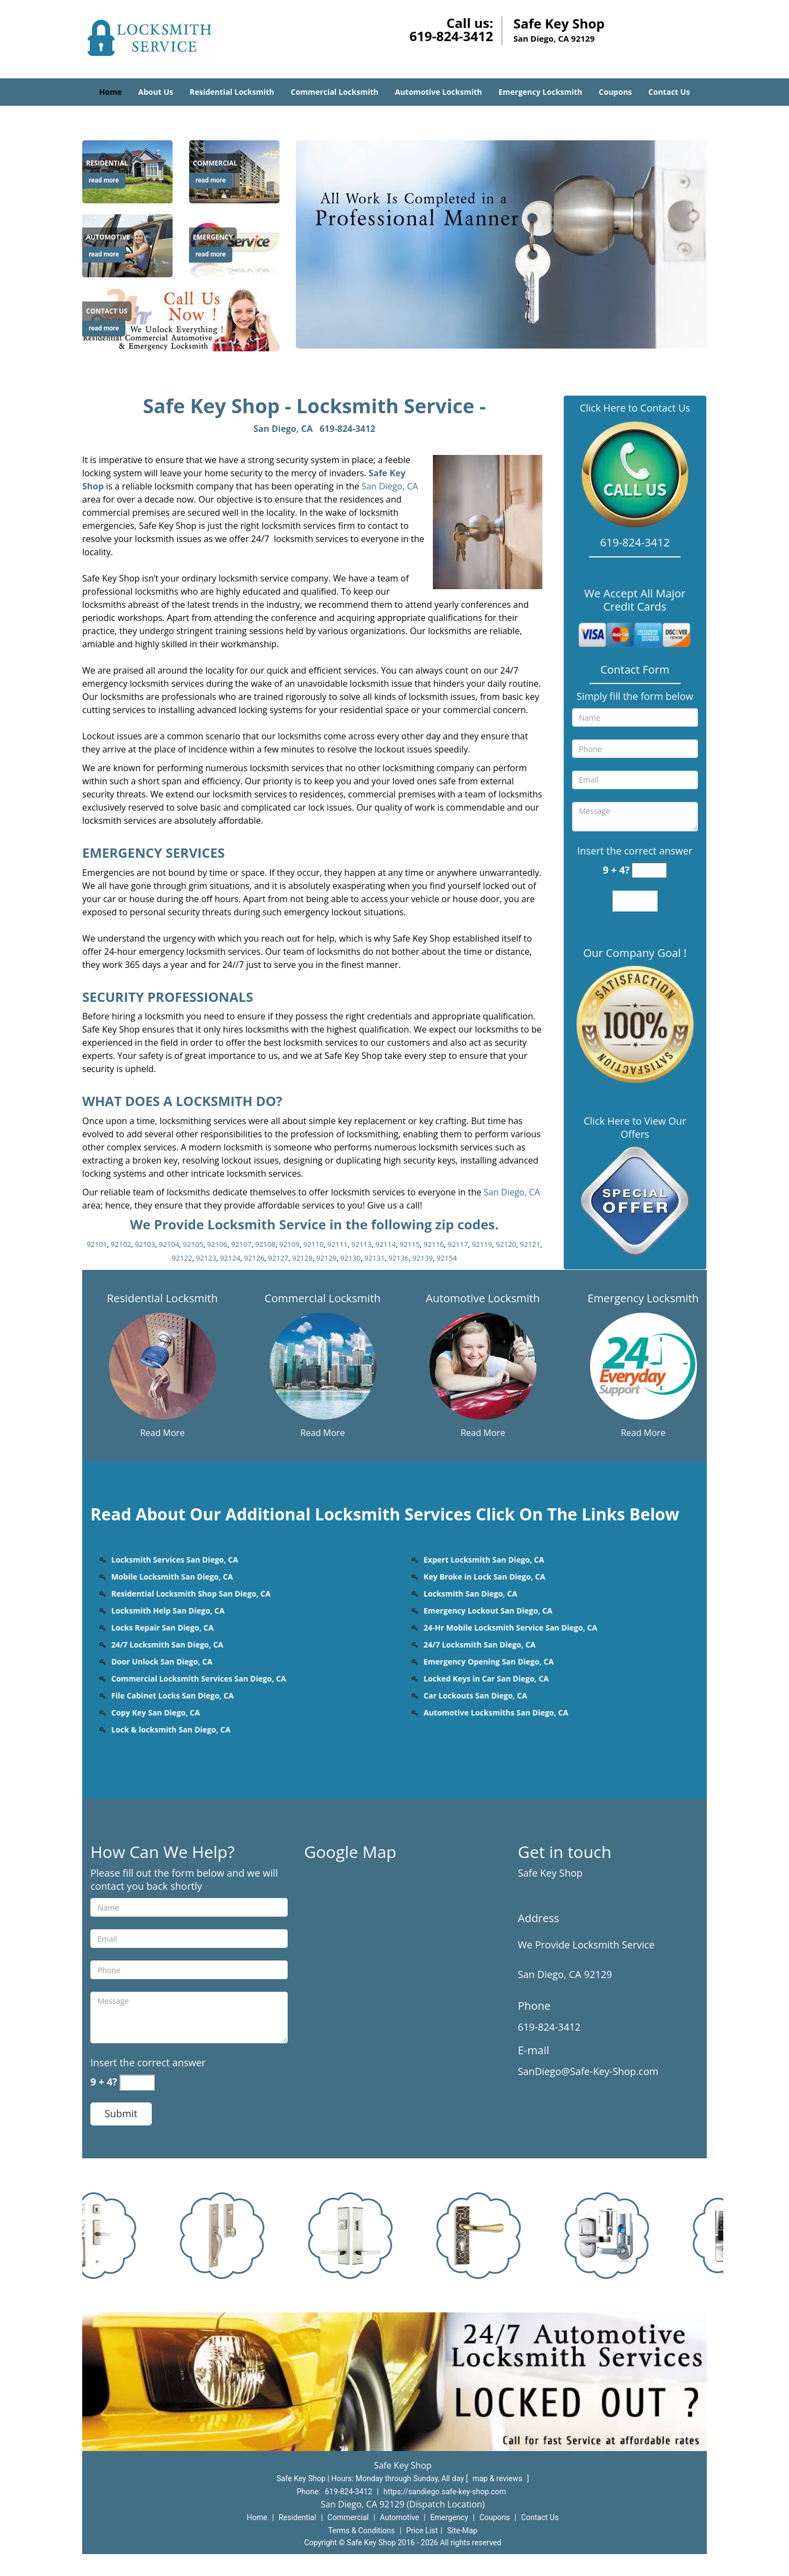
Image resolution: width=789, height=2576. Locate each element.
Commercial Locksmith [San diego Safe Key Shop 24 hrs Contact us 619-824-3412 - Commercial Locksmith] (323, 1298)
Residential (297, 2517)
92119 (482, 1244)
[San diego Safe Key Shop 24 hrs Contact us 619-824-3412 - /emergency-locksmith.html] (643, 1365)
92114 (385, 1244)
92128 (302, 1258)
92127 (278, 1258)
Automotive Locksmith (438, 92)
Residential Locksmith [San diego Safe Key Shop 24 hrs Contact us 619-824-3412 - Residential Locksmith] (162, 1298)
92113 (361, 1244)
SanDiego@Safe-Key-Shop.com (588, 2071)
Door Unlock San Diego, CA (162, 1661)
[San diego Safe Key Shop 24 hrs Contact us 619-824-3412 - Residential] (107, 163)
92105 (193, 1244)
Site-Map (462, 2530)
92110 (313, 1244)
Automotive (399, 2517)
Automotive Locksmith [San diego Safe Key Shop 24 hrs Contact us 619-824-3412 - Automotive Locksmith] (483, 1298)
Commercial (348, 2517)
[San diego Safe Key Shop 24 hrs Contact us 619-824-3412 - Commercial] (215, 163)
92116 (434, 1244)
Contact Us (669, 92)
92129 (326, 1258)
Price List (422, 2530)
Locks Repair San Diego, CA (162, 1627)
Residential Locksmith (232, 92)
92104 (169, 1244)
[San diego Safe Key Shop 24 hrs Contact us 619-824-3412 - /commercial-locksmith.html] (323, 1365)
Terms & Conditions (361, 2530)
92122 (182, 1258)
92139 (423, 1258)
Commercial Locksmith (334, 92)
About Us (155, 92)
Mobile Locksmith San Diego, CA (172, 1576)
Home (110, 92)
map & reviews (498, 2478)
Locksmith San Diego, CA (470, 1593)
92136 (398, 1258)
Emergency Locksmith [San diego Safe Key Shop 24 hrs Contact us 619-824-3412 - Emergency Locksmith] (643, 1298)
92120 (506, 1244)
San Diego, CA (283, 429)
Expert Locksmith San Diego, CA (484, 1559)
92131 (374, 1258)
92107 (241, 1244)
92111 (337, 1244)
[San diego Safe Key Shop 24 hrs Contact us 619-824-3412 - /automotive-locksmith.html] (483, 1365)
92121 (530, 1244)
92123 (206, 1258)
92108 (265, 1244)
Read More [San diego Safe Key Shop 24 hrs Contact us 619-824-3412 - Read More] (162, 1433)
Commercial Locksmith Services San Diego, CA (198, 1678)
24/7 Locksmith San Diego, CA (167, 1644)
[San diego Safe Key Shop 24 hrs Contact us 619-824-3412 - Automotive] (108, 237)
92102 (121, 1244)
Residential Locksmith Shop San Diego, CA (191, 1593)
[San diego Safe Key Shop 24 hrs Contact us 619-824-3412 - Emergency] (213, 237)
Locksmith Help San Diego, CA (168, 1610)
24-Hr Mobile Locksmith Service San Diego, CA (510, 1627)
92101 (97, 1244)
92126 (254, 1258)
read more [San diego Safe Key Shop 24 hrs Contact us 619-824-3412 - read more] (104, 180)
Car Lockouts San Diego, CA (475, 1695)
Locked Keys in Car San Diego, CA (486, 1678)
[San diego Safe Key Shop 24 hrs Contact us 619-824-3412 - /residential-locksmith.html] (162, 1365)
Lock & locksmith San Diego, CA (171, 1729)
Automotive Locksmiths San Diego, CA (496, 1712)
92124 (230, 1258)
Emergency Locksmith (540, 92)
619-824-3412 (451, 36)
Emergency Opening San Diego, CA (489, 1661)
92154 (447, 1258)
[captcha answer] (649, 871)
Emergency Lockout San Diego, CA (488, 1610)
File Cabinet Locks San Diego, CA (172, 1695)
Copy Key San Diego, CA (155, 1712)
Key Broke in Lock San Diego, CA (484, 1576)
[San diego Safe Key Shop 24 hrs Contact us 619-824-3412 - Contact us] (107, 311)
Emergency (449, 2517)
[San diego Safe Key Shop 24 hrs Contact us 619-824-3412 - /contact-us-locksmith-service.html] (180, 319)
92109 (289, 1244)
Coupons (615, 92)
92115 (409, 1244)
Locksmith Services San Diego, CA (174, 1559)
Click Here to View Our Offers (635, 1127)
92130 (350, 1258)
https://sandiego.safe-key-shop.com (445, 2491)
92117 (458, 1244)
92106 (217, 1244)
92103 (145, 1244)
